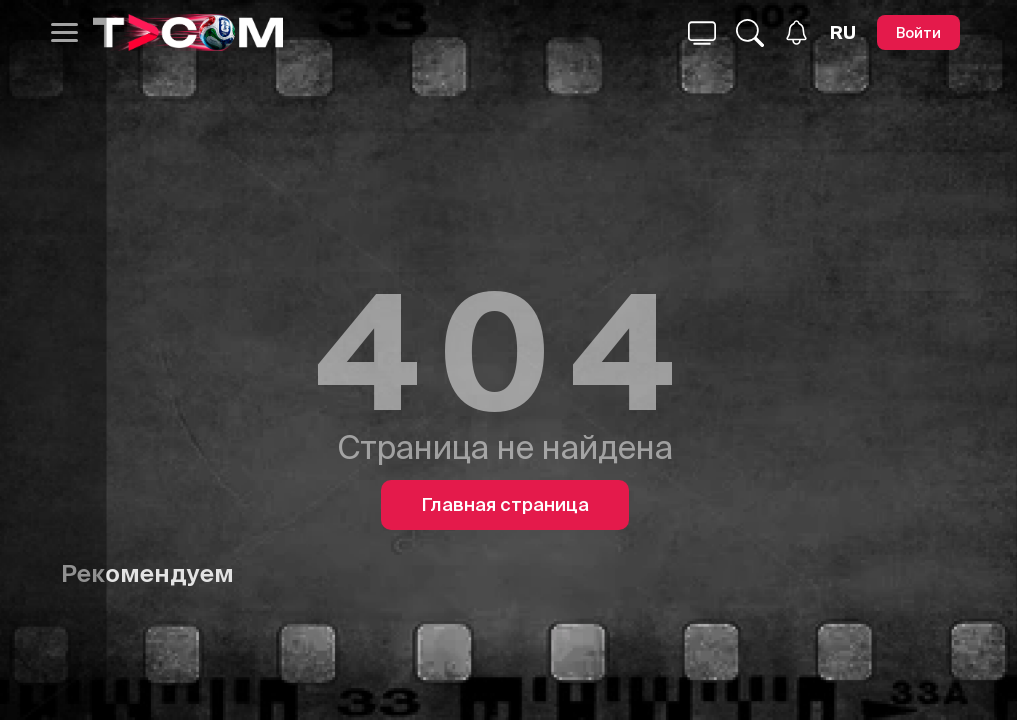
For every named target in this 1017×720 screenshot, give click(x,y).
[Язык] (843, 33)
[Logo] (188, 32)
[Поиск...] (702, 33)
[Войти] (918, 32)
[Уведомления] (796, 32)
